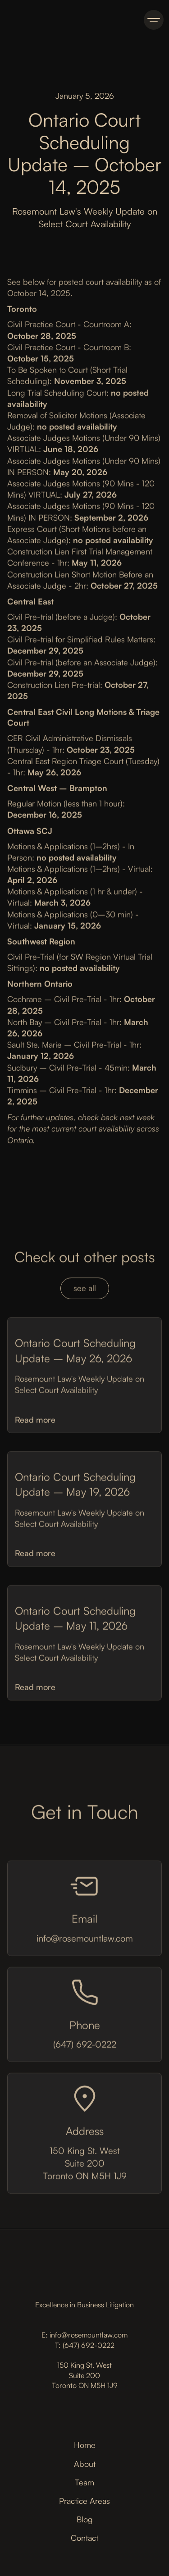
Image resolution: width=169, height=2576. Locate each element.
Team (84, 2482)
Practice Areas (84, 2501)
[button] (154, 20)
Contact (84, 2538)
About (85, 2464)
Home (85, 2445)
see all (84, 1291)
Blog (85, 2519)
